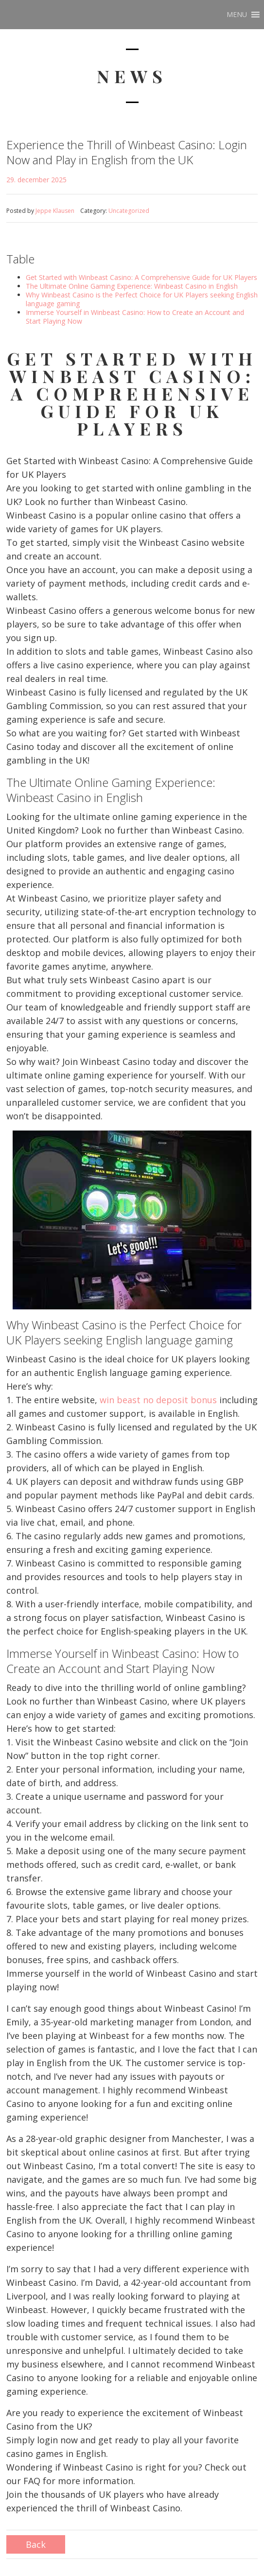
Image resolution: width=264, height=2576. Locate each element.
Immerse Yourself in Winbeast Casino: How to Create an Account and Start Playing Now (135, 317)
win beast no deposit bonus (158, 1400)
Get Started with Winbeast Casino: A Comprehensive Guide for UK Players (141, 277)
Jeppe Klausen (54, 211)
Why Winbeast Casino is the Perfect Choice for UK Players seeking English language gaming (142, 299)
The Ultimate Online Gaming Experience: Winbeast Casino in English (132, 286)
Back (36, 2544)
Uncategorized (128, 211)
